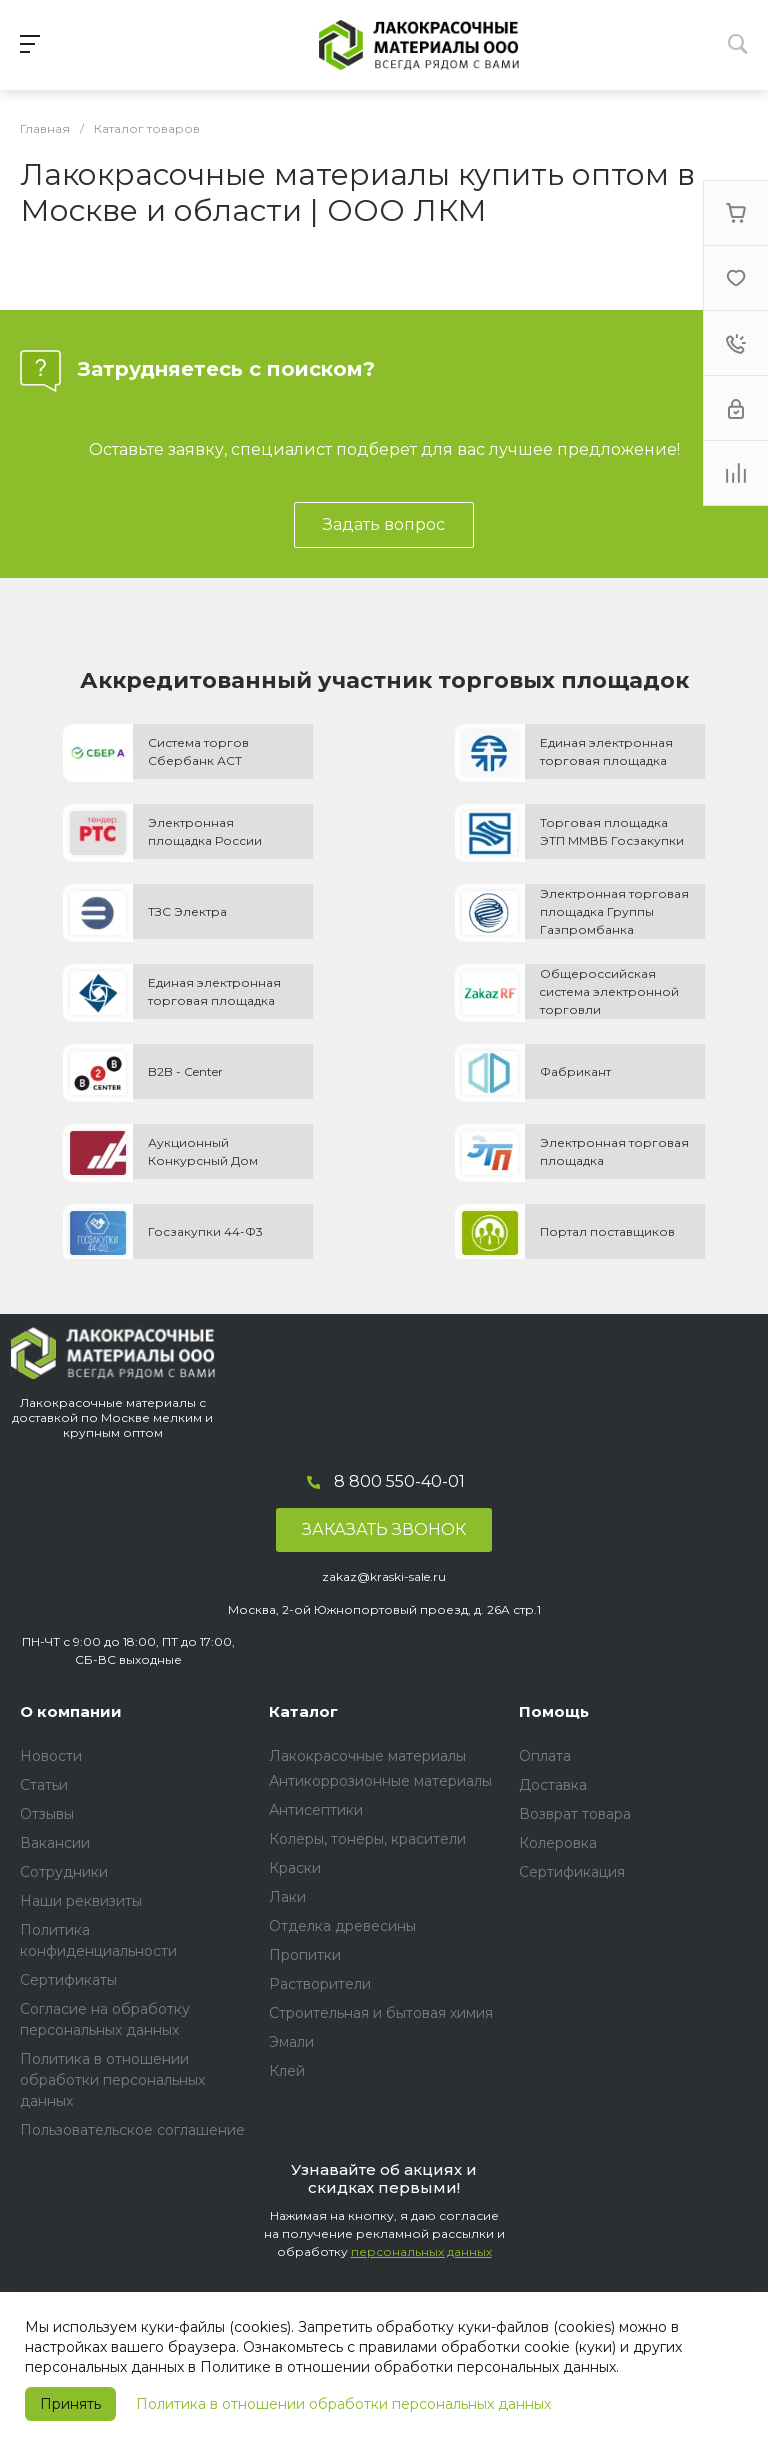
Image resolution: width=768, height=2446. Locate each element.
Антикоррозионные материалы (380, 1781)
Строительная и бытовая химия (381, 2013)
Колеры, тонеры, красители (367, 1839)
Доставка (553, 1785)
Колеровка (558, 1843)
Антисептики (316, 1810)
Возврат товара (575, 1814)
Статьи (44, 1785)
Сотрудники (64, 1872)
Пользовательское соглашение (132, 2130)
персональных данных (421, 2251)
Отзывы (47, 1814)
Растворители (320, 1984)
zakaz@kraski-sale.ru (384, 1576)
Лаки (287, 1897)
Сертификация (572, 1872)
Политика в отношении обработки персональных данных (343, 2404)
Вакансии (55, 1843)
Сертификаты (68, 1980)
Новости (51, 1756)
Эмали (291, 2042)
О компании (71, 1711)
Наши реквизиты (81, 1901)
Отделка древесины (342, 1926)
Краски (295, 1868)
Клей (287, 2071)
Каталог (303, 1711)
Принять (70, 2404)
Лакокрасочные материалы (367, 1756)
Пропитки (305, 1955)
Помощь (554, 1711)
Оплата (545, 1756)
